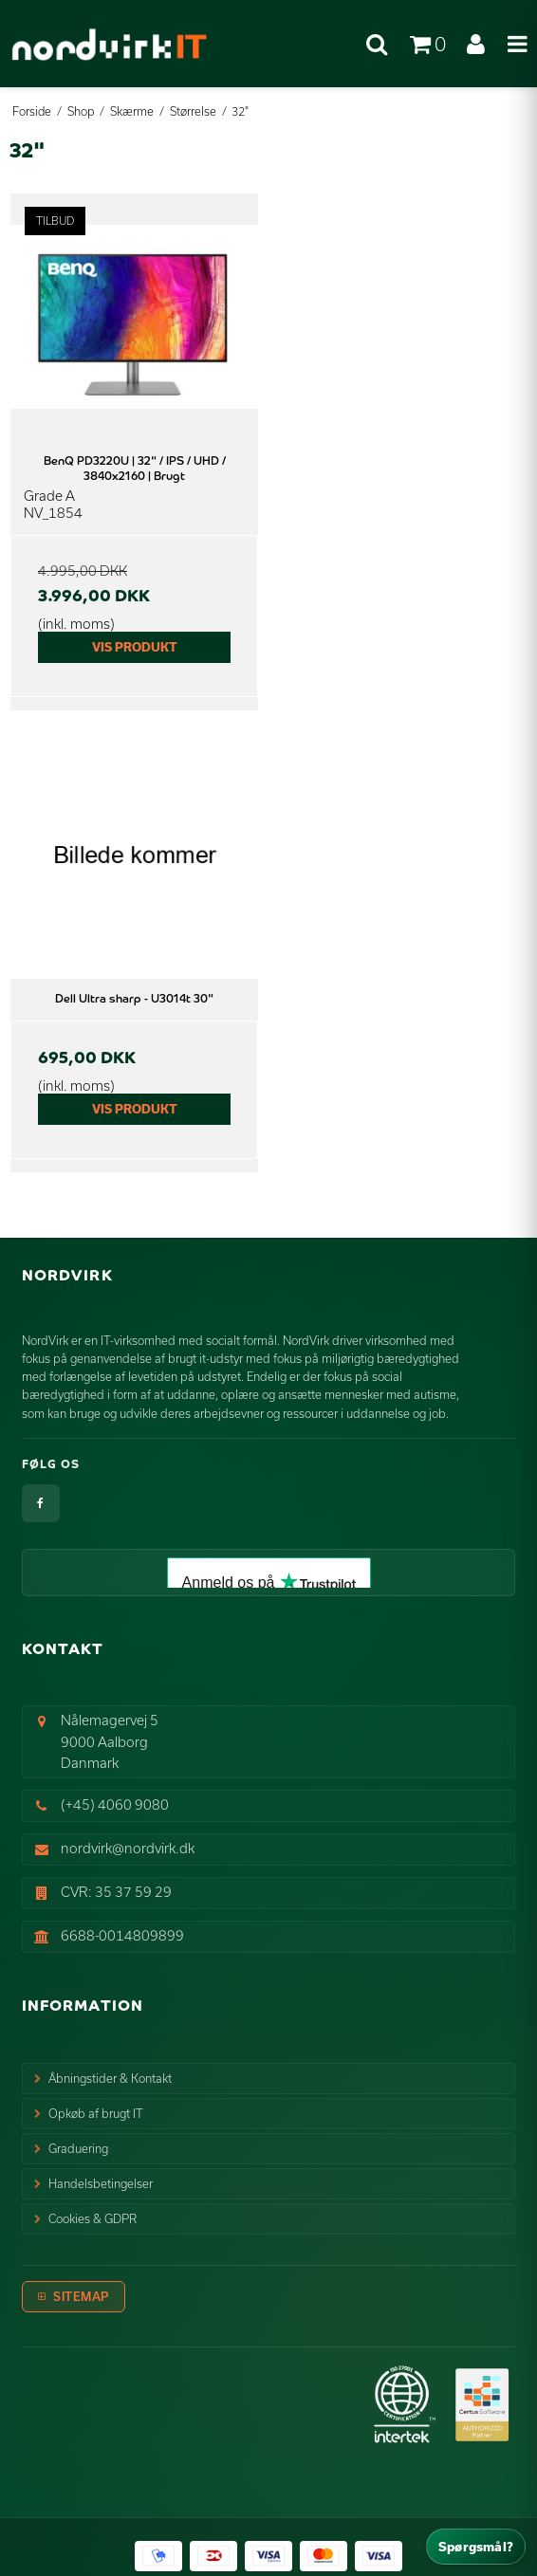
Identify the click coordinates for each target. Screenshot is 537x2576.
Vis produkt (134, 646)
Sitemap (81, 2296)
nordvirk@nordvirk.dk (127, 1848)
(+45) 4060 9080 (115, 1804)
